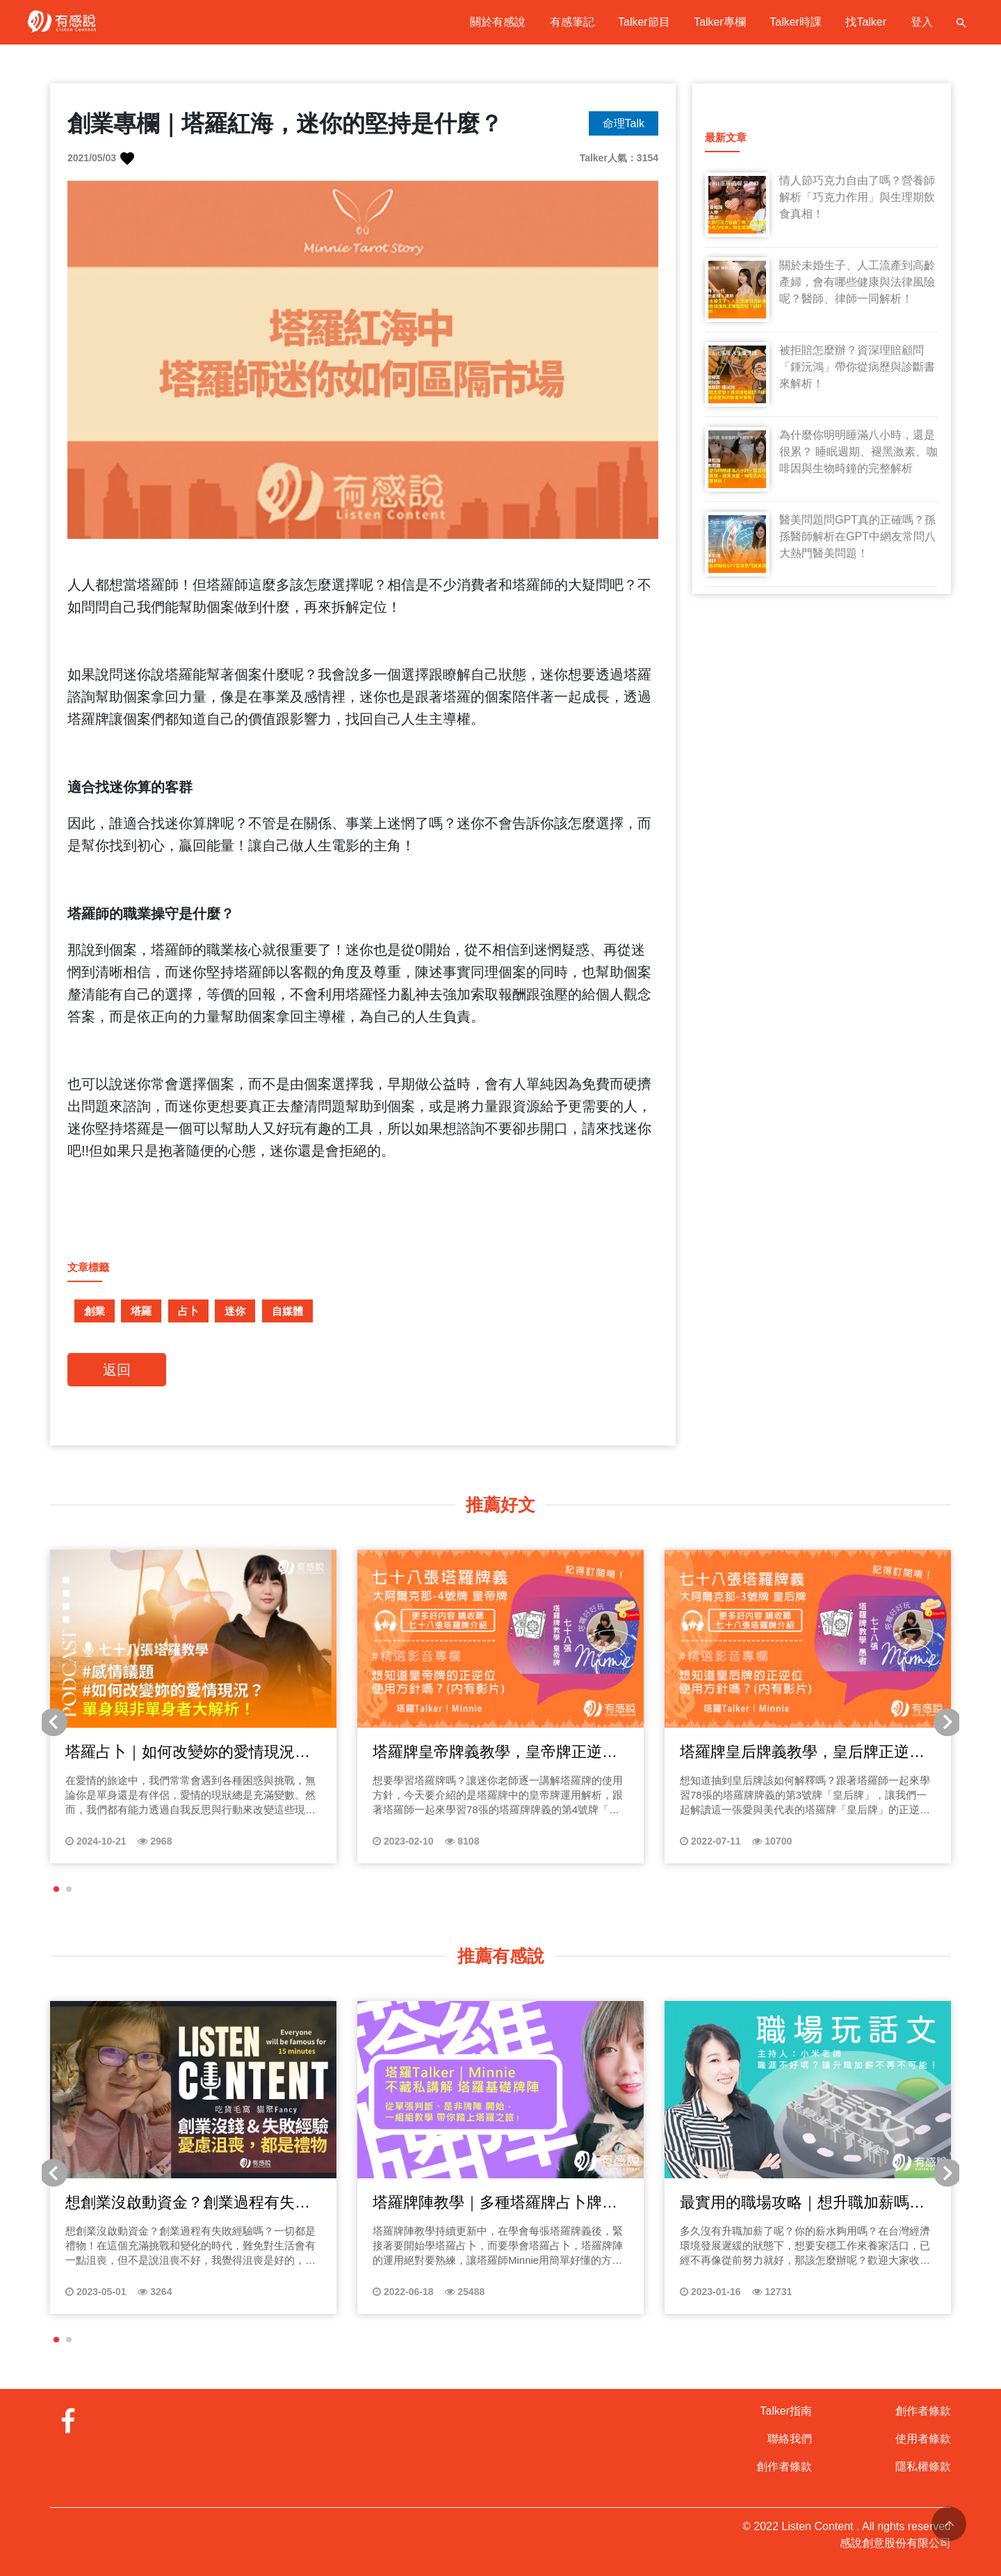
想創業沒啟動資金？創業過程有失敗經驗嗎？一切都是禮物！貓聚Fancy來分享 (193, 2203)
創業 (94, 1311)
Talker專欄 (720, 22)
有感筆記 (572, 22)
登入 (922, 22)
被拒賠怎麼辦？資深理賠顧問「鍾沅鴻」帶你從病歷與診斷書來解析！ (857, 366)
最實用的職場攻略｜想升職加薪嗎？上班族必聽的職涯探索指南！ (802, 2203)
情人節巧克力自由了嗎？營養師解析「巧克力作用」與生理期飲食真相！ (857, 197)
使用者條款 (923, 2439)
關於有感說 (498, 22)
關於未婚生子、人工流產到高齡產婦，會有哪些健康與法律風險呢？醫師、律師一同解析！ (857, 282)
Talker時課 (796, 22)
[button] (56, 1889)
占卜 (188, 1311)
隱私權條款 (923, 2466)
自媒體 (287, 1311)
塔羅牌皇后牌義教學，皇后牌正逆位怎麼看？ (802, 1753)
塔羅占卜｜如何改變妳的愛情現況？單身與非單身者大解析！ (187, 1753)
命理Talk (623, 123)
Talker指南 (786, 2411)
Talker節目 (644, 22)
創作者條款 (784, 2466)
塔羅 (141, 1311)
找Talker (865, 22)
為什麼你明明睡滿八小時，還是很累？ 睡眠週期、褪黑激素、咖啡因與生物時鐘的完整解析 (858, 451)
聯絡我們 (789, 2439)
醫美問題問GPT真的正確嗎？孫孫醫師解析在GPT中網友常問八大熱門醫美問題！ (857, 536)
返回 (117, 1369)
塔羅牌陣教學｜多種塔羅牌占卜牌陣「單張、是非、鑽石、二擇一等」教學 (495, 2203)
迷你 (235, 1311)
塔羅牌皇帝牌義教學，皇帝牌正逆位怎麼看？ (495, 1753)
